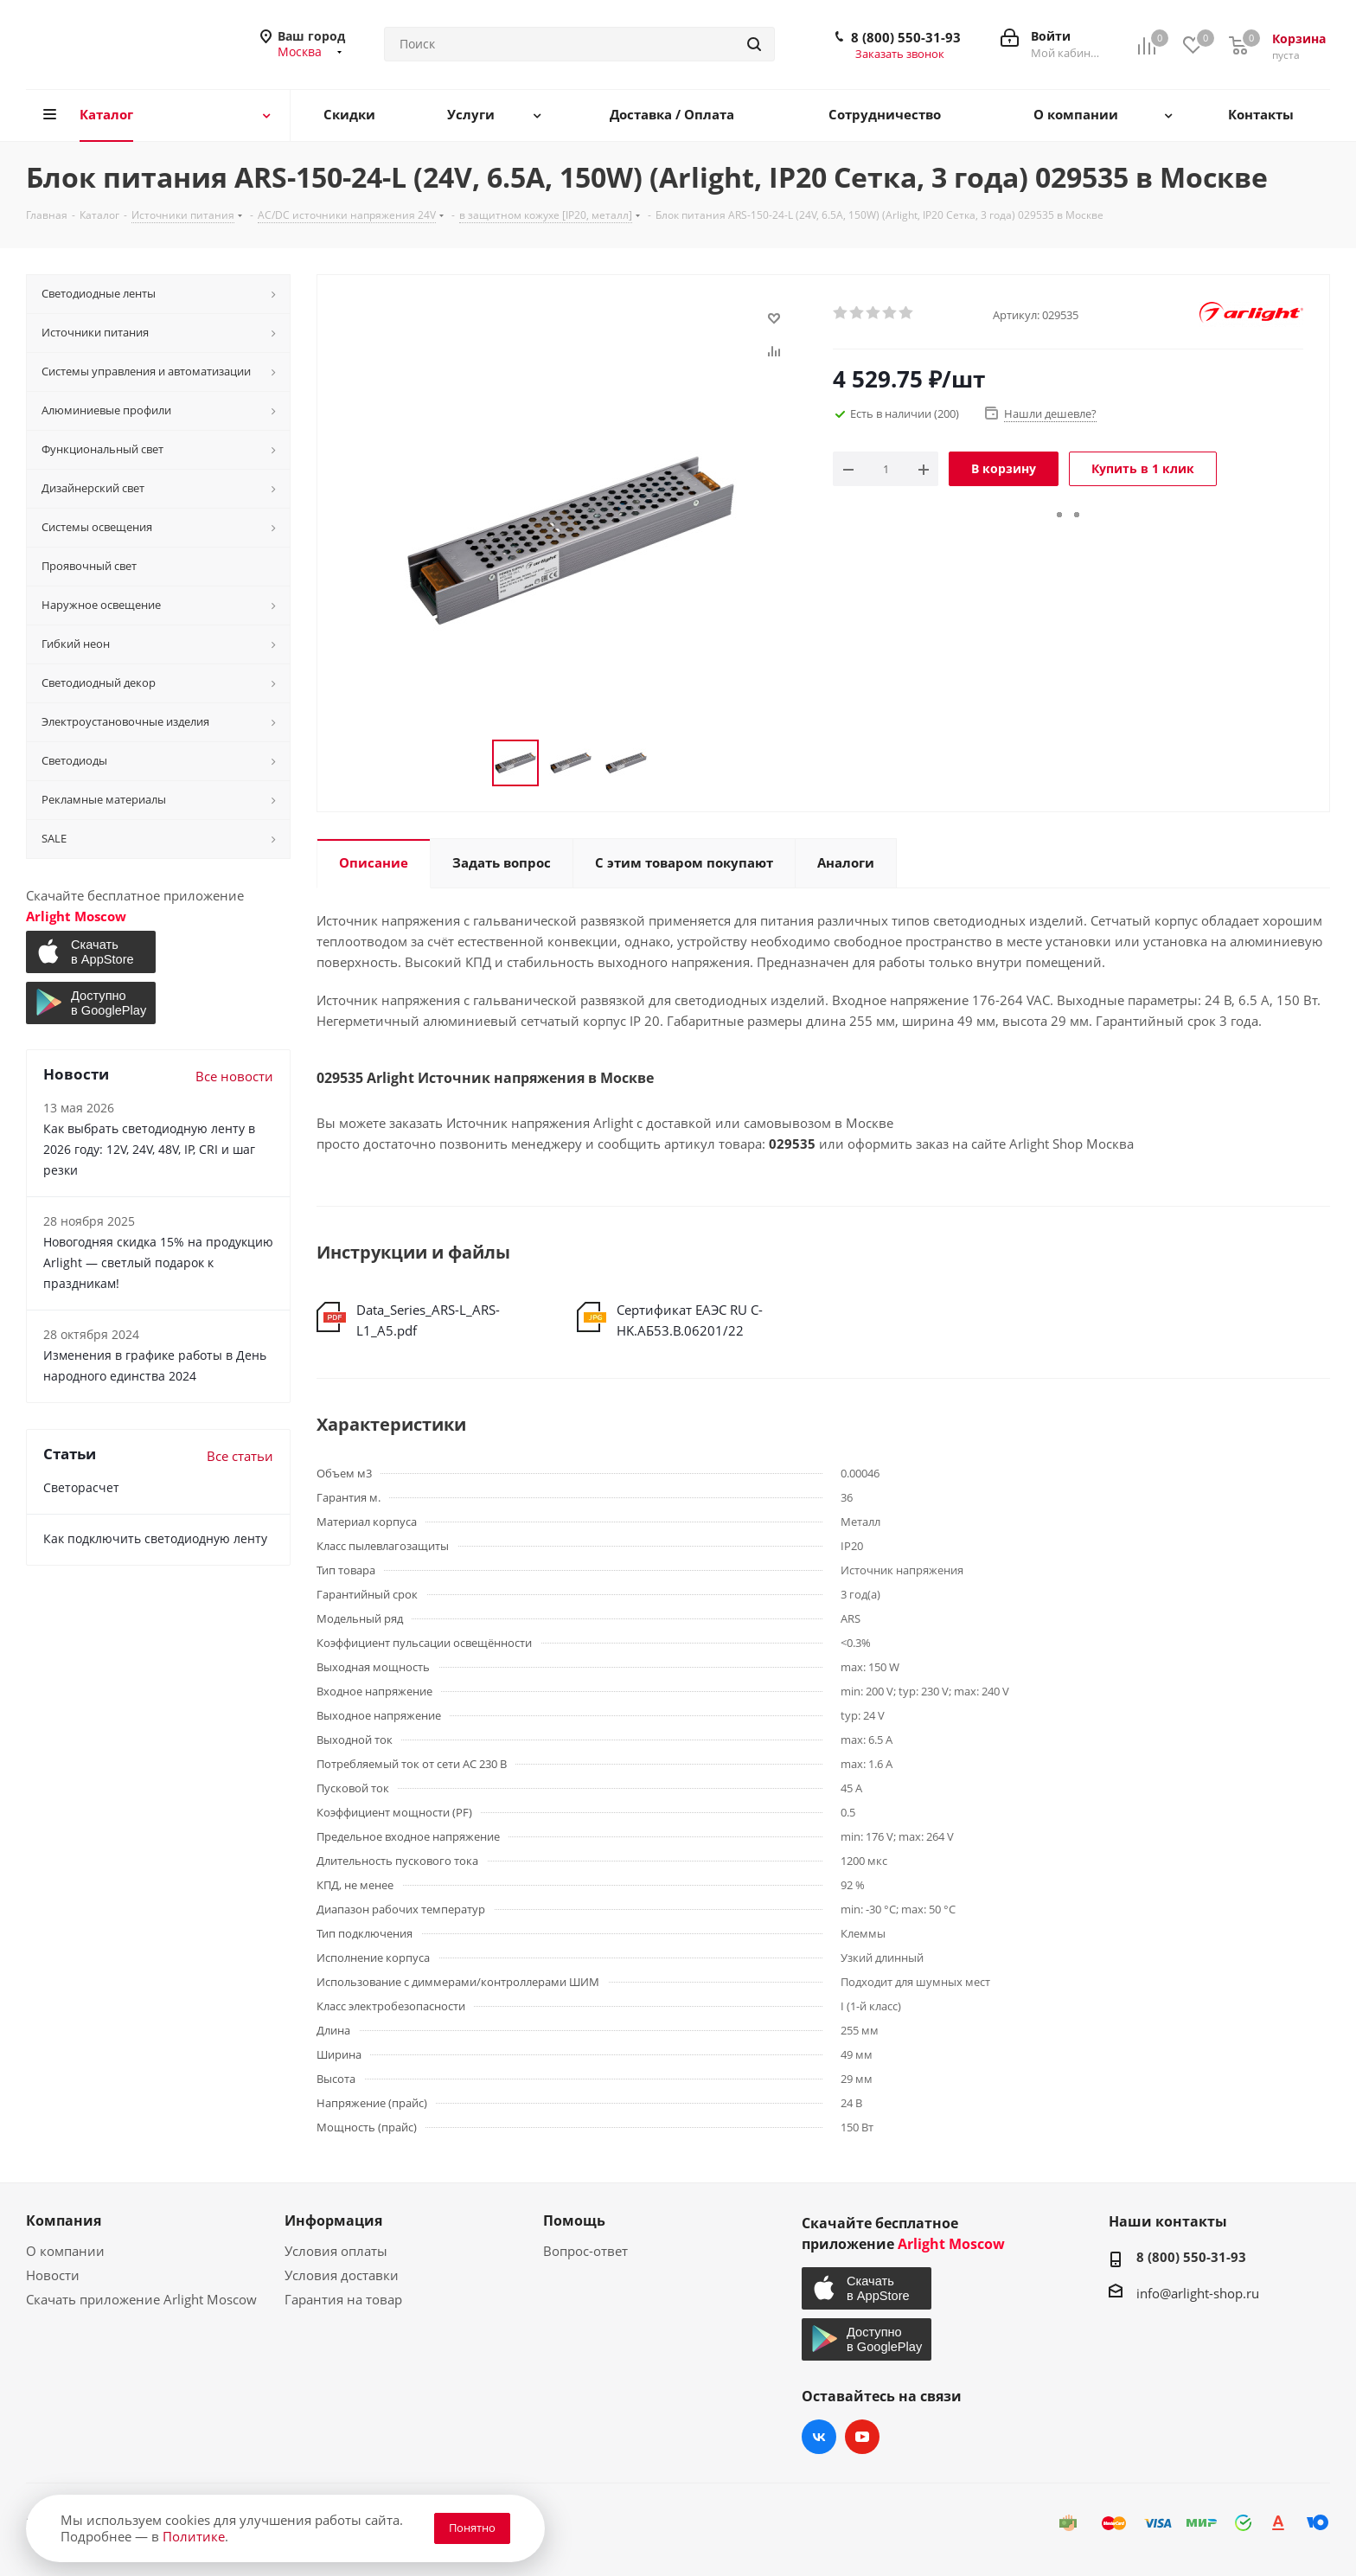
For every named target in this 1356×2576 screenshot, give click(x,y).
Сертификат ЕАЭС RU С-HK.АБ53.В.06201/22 (690, 1320)
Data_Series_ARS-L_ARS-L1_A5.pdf (428, 1320)
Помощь (574, 2220)
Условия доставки (342, 2275)
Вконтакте (819, 2436)
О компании (65, 2250)
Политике (194, 2536)
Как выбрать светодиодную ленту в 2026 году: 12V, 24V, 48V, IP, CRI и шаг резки (149, 1149)
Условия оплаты (336, 2250)
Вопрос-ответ (585, 2250)
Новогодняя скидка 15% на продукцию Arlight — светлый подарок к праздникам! (158, 1262)
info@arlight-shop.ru (1197, 2293)
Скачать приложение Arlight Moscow (141, 2299)
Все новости (234, 1076)
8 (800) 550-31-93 (906, 37)
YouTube (862, 2436)
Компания (63, 2220)
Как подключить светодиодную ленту (155, 1538)
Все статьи (240, 1455)
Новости (53, 2275)
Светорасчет (81, 1487)
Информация (333, 2220)
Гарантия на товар (343, 2299)
